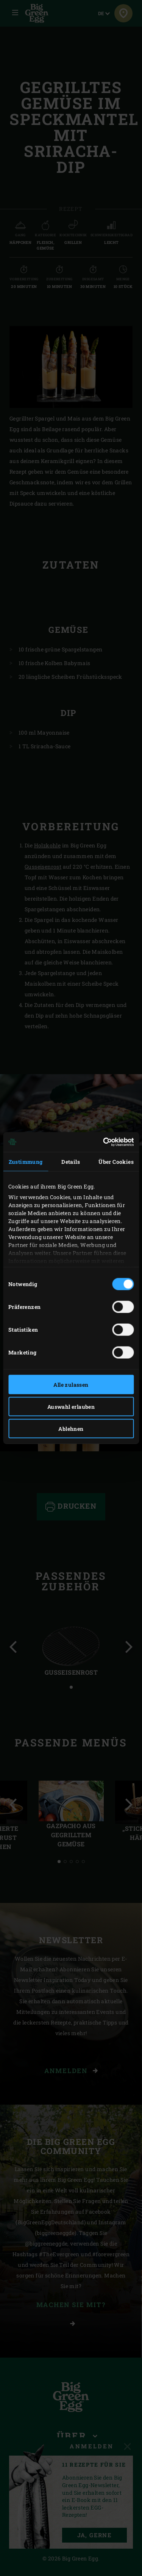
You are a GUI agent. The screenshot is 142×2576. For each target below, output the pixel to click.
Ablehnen (70, 1428)
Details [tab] (70, 1161)
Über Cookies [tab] (116, 1161)
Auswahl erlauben (71, 1406)
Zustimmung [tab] (26, 1161)
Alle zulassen (70, 1384)
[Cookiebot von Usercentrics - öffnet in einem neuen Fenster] (101, 1142)
